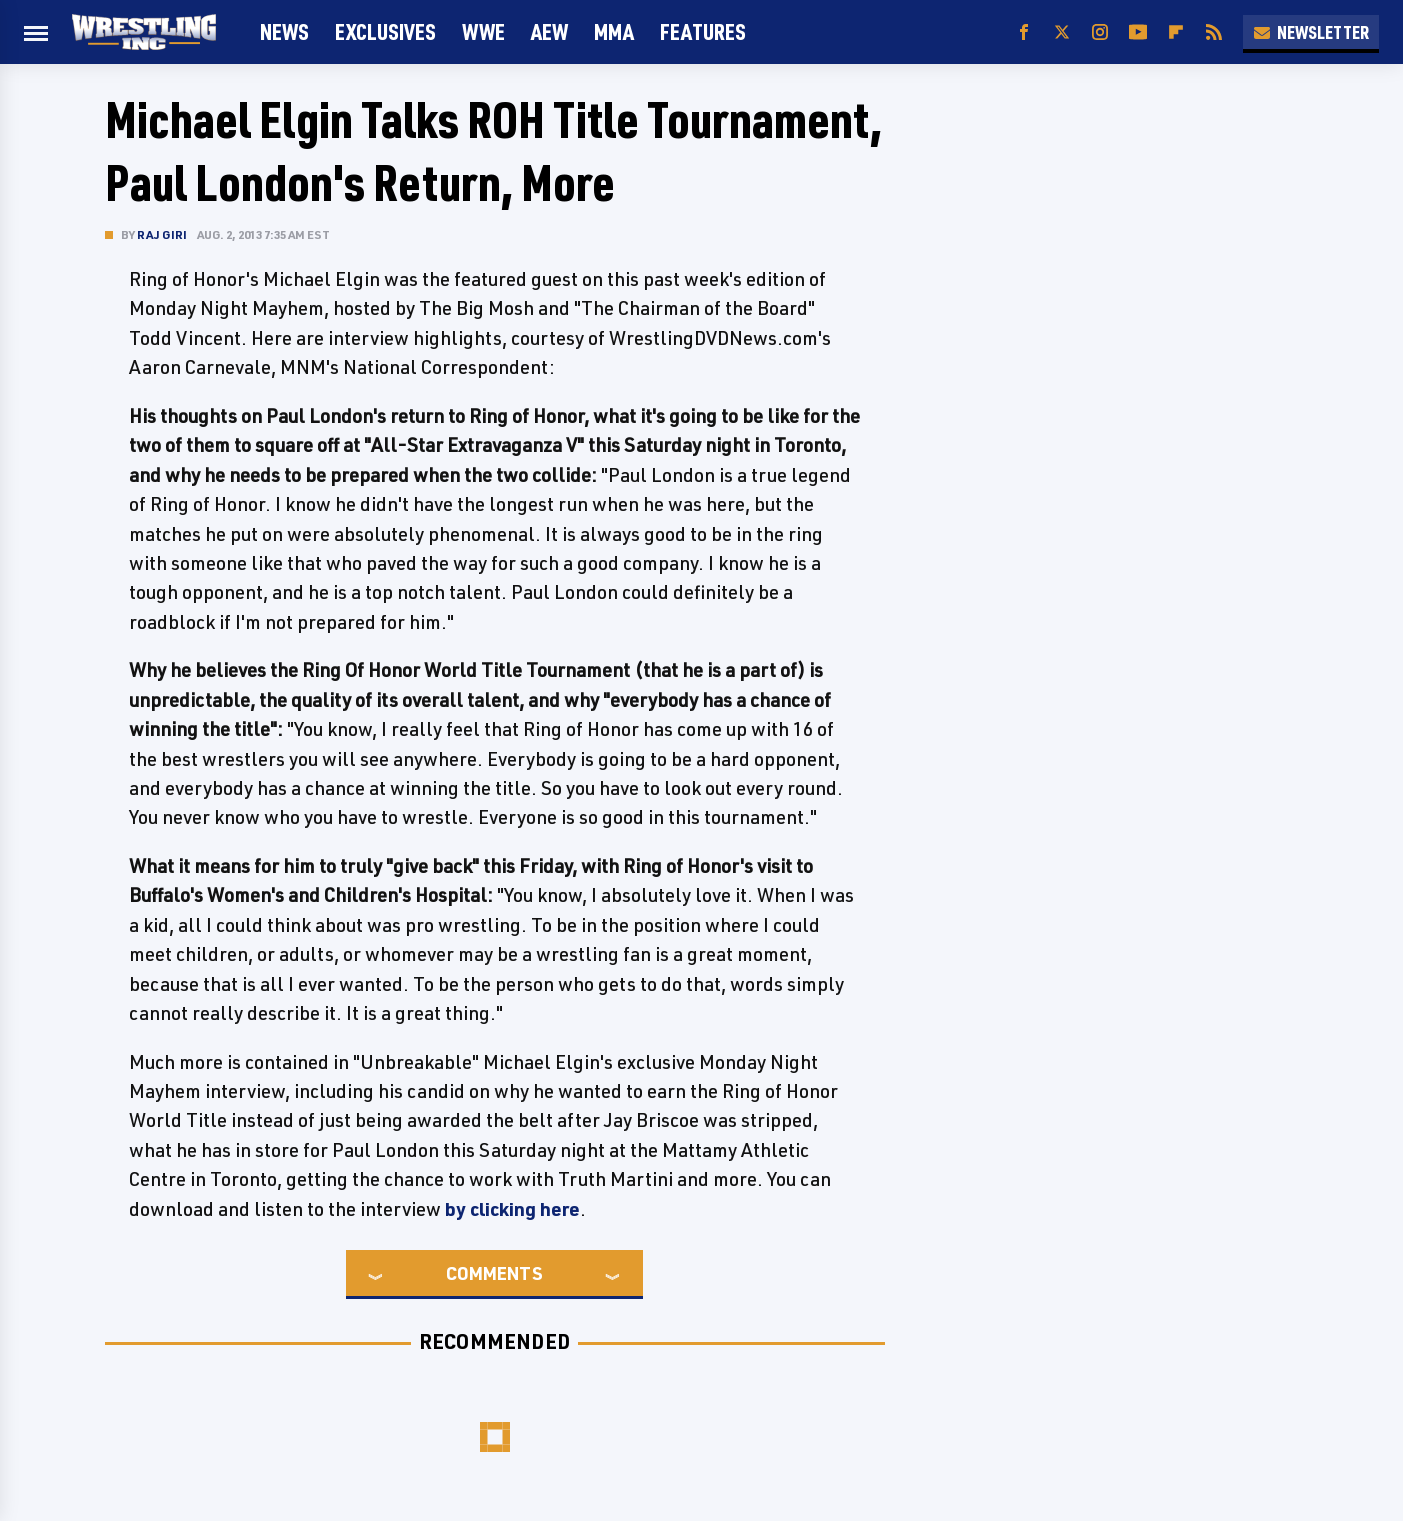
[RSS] (1214, 32)
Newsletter (1311, 32)
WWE (483, 31)
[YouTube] (1138, 32)
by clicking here (512, 1209)
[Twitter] (1062, 32)
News (284, 31)
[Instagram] (1100, 32)
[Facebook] (1024, 32)
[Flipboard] (1176, 32)
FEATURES (703, 31)
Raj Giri (162, 234)
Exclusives (385, 31)
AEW (549, 31)
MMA (614, 31)
